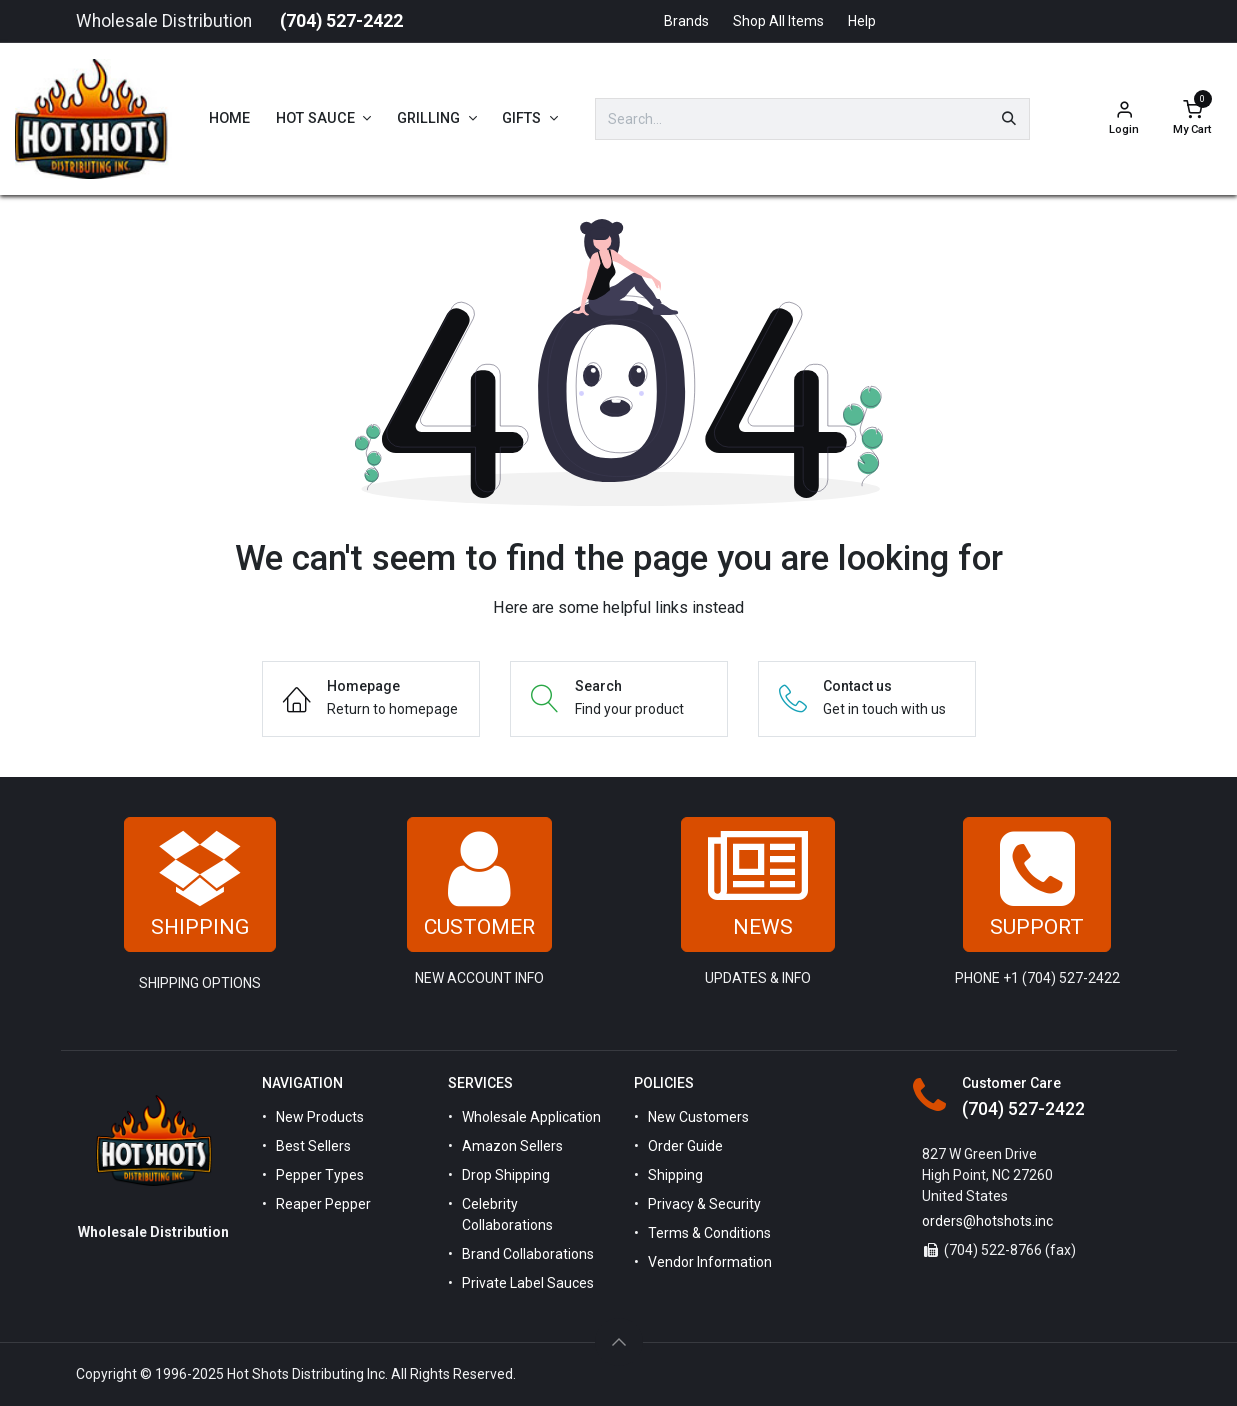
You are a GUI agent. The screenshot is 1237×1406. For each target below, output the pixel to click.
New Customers (698, 1117)
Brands (686, 21)
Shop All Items (778, 21)
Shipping (675, 1175)
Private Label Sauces (528, 1283)
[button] (619, 1342)
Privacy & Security (704, 1204)
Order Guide (685, 1146)
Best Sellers (313, 1146)
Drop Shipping (506, 1175)
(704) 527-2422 (341, 21)
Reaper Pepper (323, 1204)
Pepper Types (320, 1175)
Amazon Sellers (512, 1146)
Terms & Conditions (709, 1233)
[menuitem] (229, 119)
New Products (320, 1117)
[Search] (1009, 119)
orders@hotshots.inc (987, 1221)
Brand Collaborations (528, 1254)
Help (862, 21)
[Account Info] (1124, 119)
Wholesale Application (531, 1117)
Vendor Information (710, 1262)
